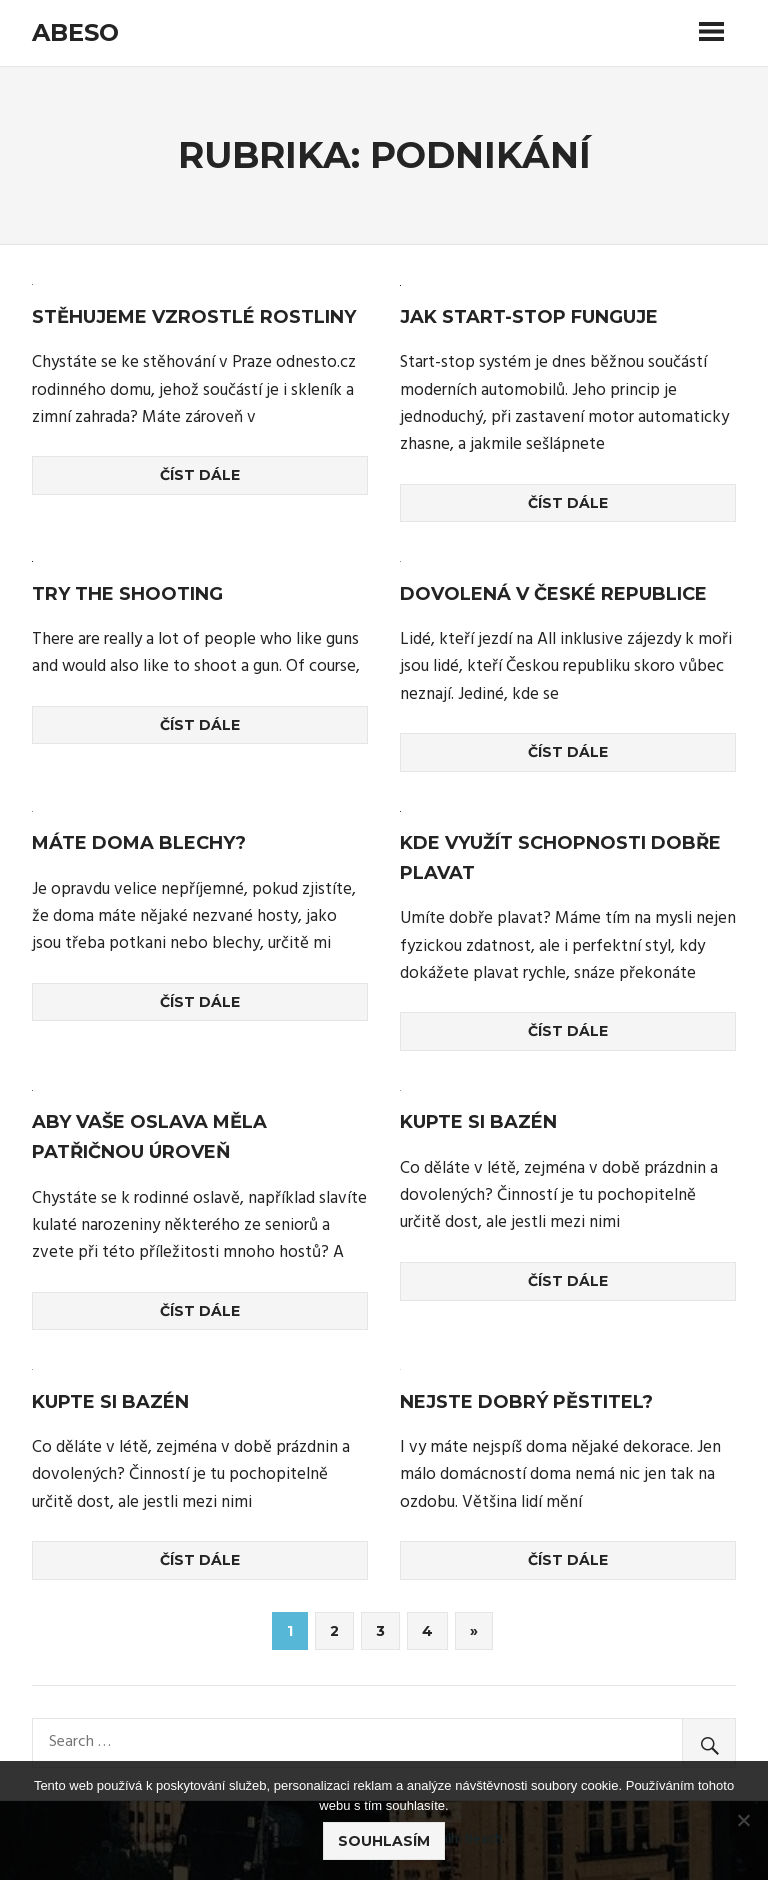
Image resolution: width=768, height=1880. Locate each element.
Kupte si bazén (478, 1122)
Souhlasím (384, 1841)
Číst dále (200, 475)
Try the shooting (127, 594)
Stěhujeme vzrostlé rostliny (194, 317)
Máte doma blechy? (139, 843)
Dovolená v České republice (553, 594)
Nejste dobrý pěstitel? (526, 1402)
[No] (743, 1820)
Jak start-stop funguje (529, 317)
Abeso (75, 32)
